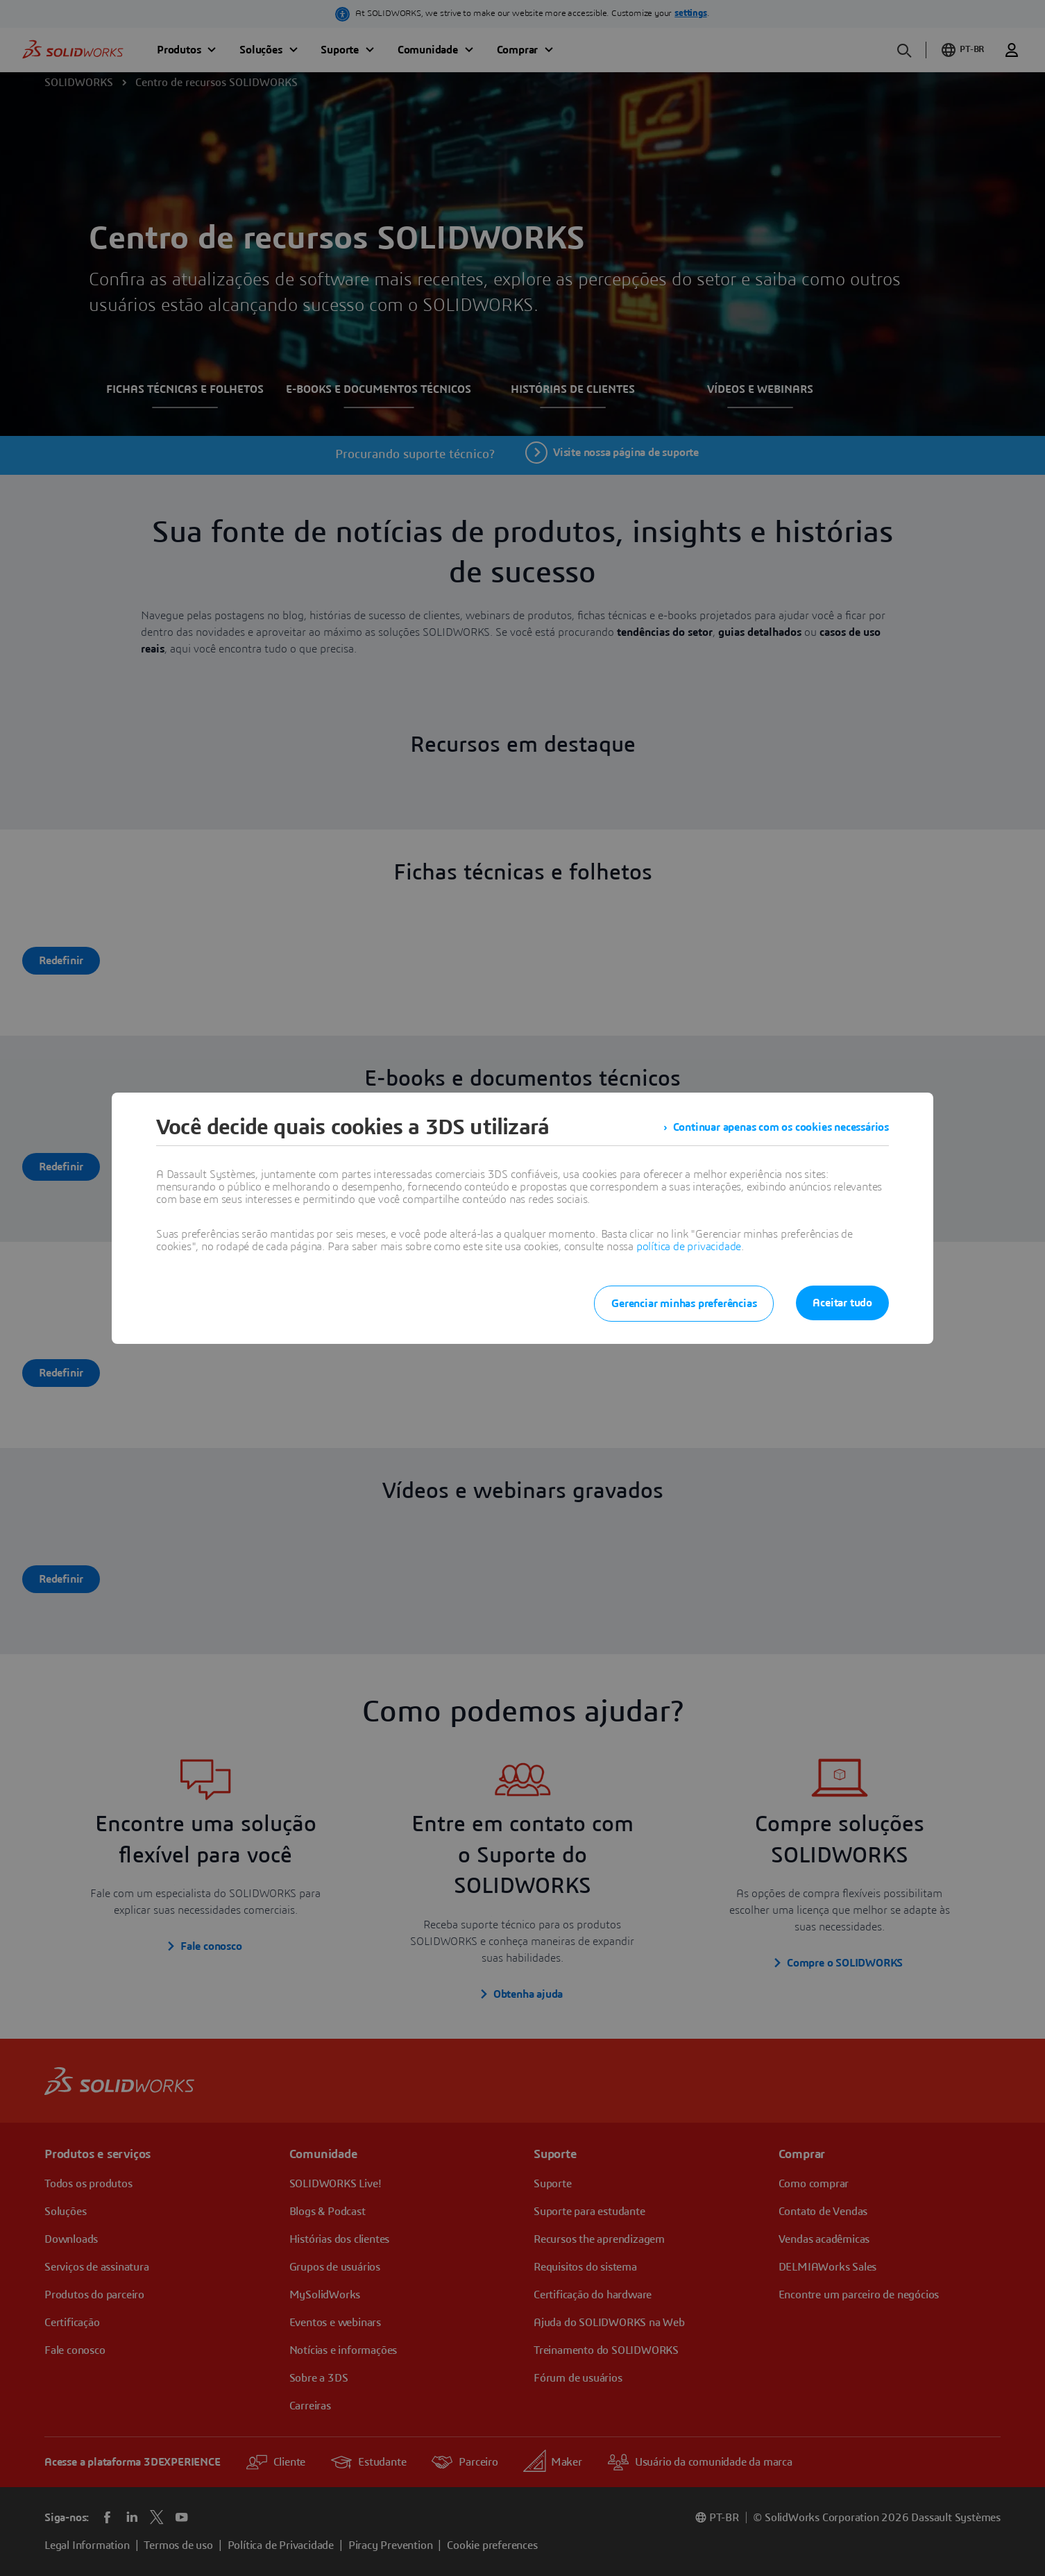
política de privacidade (688, 1246)
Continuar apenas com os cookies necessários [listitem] (781, 1127)
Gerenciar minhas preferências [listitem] (683, 1303)
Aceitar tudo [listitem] (842, 1302)
